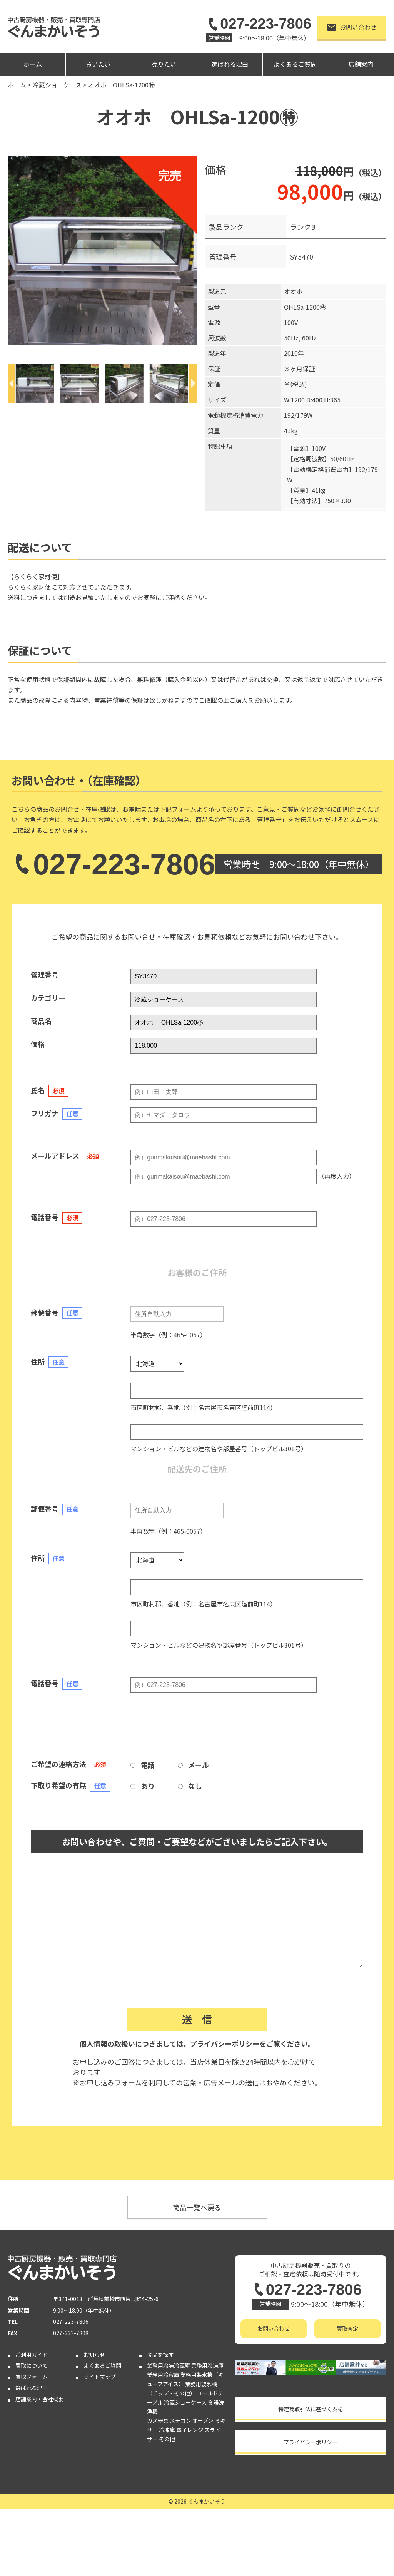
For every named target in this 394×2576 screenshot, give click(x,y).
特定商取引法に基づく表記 (310, 2409)
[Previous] (11, 383)
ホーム (32, 64)
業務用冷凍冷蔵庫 (168, 2365)
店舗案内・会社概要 (39, 2399)
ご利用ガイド (31, 2354)
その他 (167, 2439)
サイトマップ (99, 2376)
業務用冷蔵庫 (163, 2374)
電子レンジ (189, 2430)
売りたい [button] (164, 64)
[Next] (193, 383)
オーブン (203, 2420)
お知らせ (94, 2354)
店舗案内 (361, 64)
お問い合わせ (352, 27)
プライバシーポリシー (224, 2043)
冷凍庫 (167, 2430)
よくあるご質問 (295, 64)
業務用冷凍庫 (207, 2365)
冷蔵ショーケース (185, 2402)
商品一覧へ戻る (197, 2207)
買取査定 (347, 2328)
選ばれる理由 (229, 64)
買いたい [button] (98, 64)
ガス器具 (158, 2420)
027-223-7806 (258, 24)
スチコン (180, 2420)
